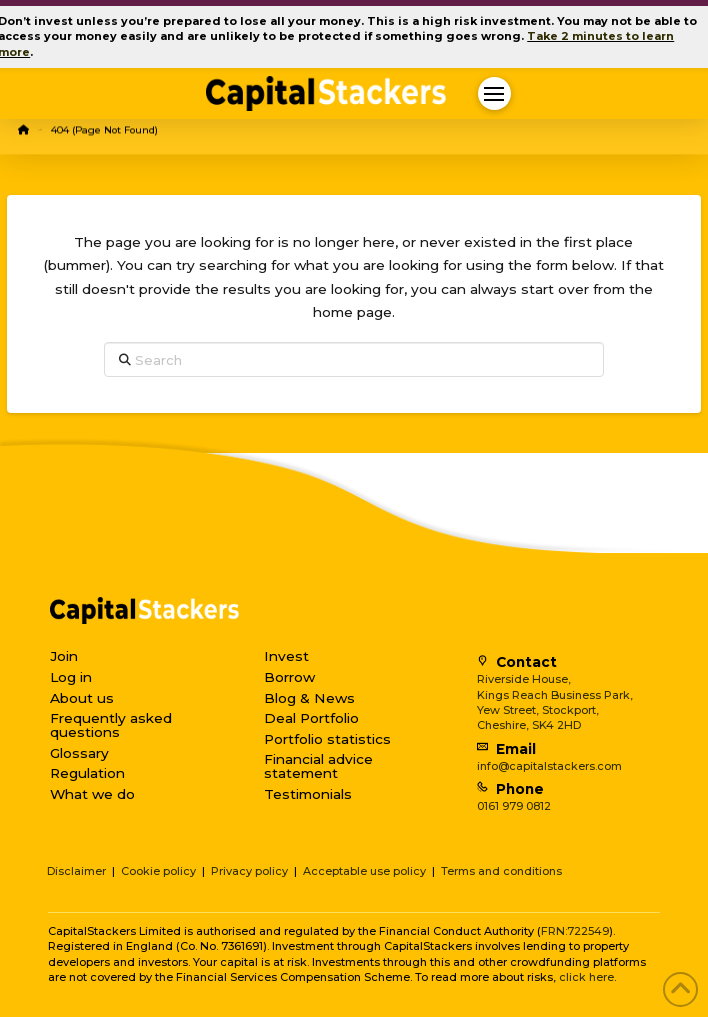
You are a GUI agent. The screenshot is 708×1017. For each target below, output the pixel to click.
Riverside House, (524, 679)
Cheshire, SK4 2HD (529, 725)
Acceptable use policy (364, 871)
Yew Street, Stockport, (538, 710)
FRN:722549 (575, 931)
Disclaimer (76, 871)
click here (586, 977)
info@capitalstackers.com (549, 766)
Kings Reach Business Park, (555, 695)
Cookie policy (158, 871)
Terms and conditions (501, 871)
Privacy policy (249, 871)
